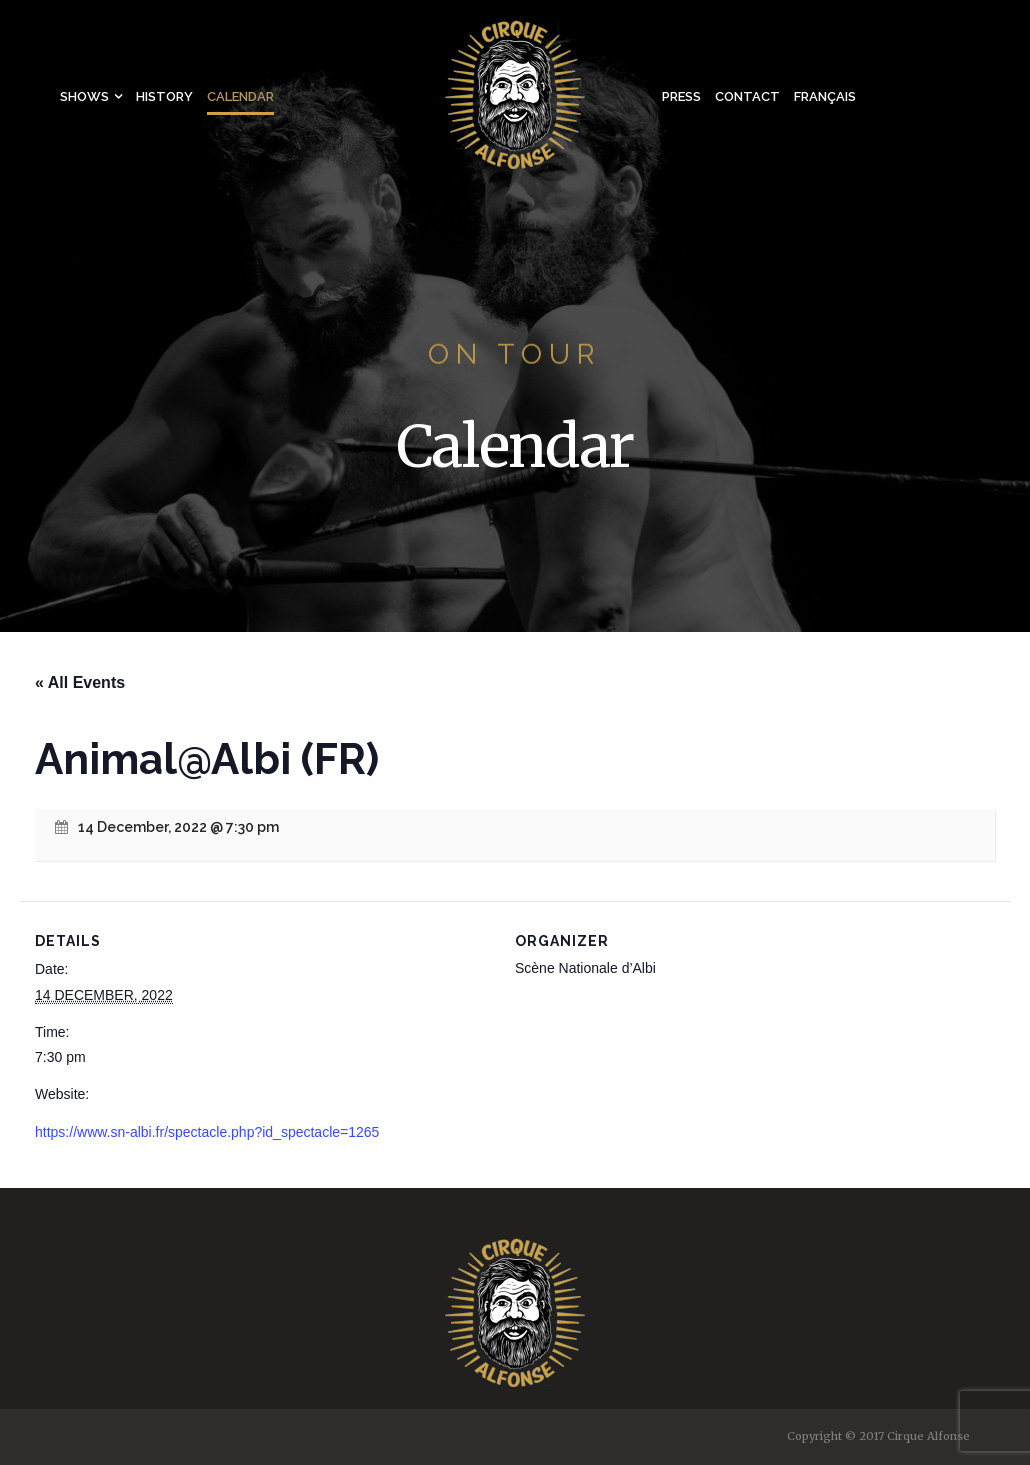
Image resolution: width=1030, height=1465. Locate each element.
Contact (747, 96)
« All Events (80, 682)
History (164, 96)
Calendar (240, 96)
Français (825, 96)
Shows (84, 96)
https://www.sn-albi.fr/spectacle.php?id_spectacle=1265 (207, 1132)
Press (681, 96)
